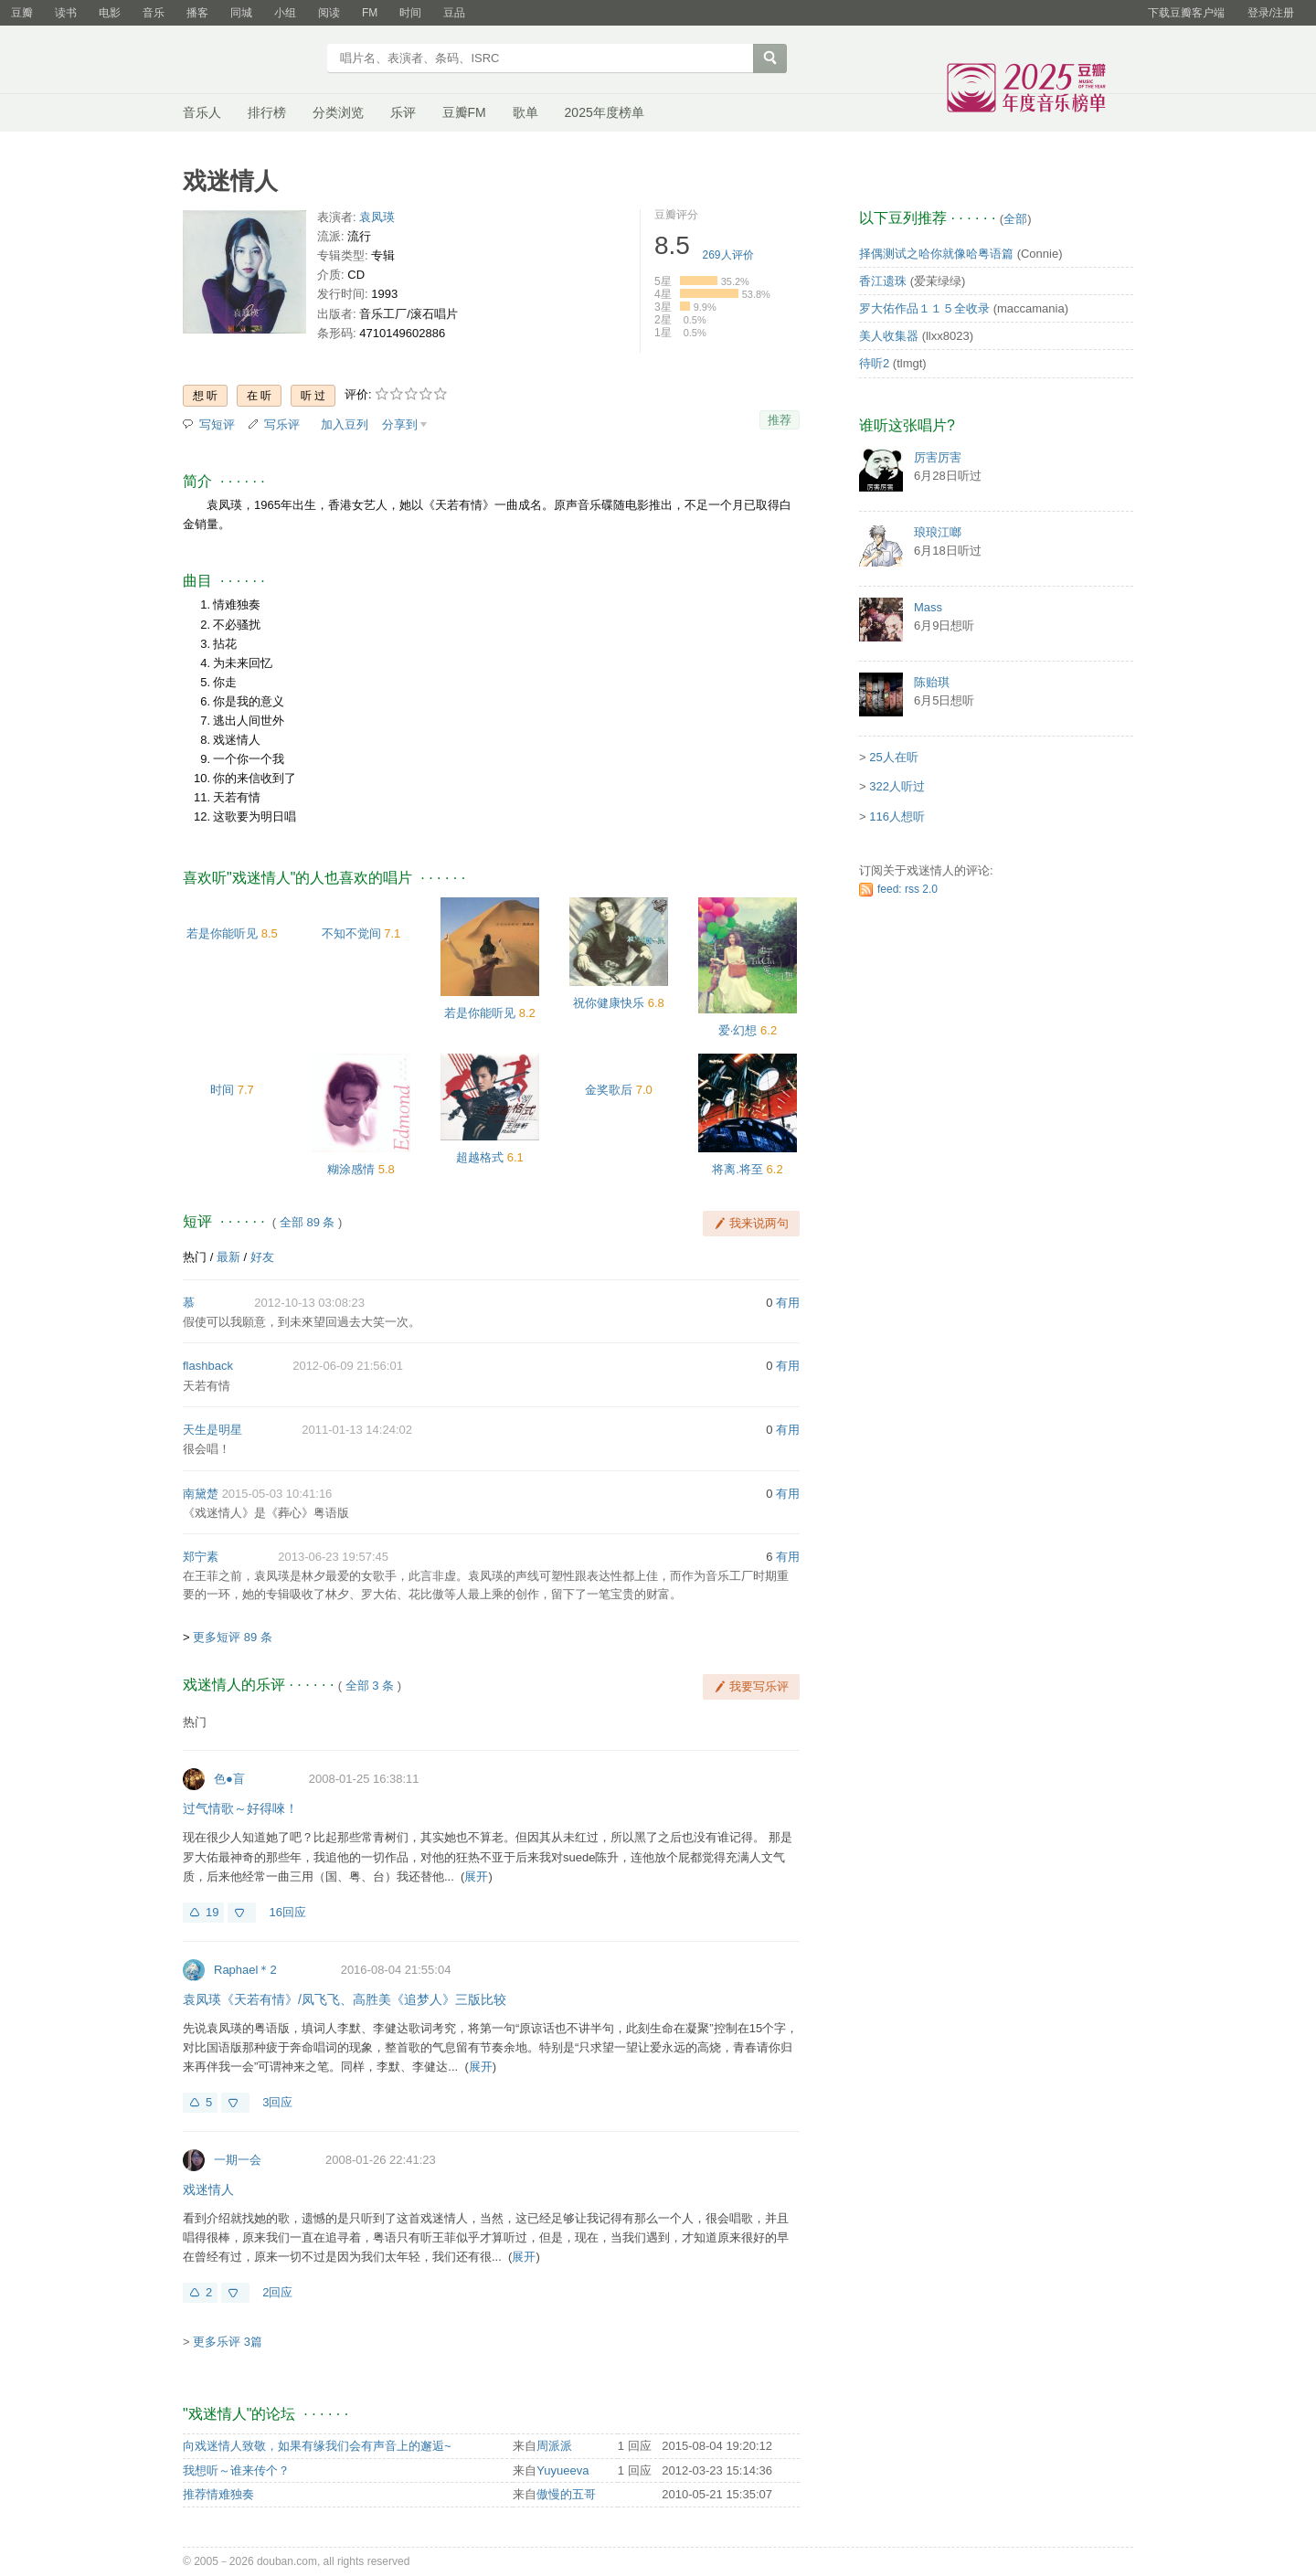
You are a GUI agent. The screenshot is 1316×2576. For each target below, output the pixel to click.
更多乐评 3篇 (227, 2341)
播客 (197, 12)
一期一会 (237, 2160)
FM (369, 12)
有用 (788, 1302)
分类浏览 (338, 112)
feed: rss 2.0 (907, 889)
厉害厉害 (937, 457)
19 (212, 1912)
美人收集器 (888, 336)
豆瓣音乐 (249, 60)
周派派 (554, 2446)
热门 (195, 1257)
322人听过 (897, 786)
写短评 (217, 424)
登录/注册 (1270, 12)
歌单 (525, 112)
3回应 (277, 2102)
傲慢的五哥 (566, 2494)
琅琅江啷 (937, 532)
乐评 (403, 112)
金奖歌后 (608, 1090)
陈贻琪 (932, 682)
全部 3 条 (369, 1685)
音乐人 (202, 112)
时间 (410, 12)
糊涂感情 (351, 1169)
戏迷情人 (208, 2189)
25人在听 (893, 757)
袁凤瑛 (377, 217)
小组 (285, 12)
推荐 (779, 420)
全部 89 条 (307, 1222)
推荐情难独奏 (218, 2494)
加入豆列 (344, 424)
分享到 (400, 424)
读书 (66, 12)
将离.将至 (737, 1169)
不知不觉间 (351, 933)
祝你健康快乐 (608, 1003)
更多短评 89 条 (232, 1637)
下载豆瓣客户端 (1186, 12)
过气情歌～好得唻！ (240, 1808)
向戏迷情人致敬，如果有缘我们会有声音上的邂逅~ (317, 2446)
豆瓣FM (464, 112)
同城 (241, 12)
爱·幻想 (738, 1030)
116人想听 (897, 816)
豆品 (454, 12)
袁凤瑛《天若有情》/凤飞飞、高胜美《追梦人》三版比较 (344, 1999)
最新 (228, 1257)
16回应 (287, 1912)
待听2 (874, 363)
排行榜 (267, 112)
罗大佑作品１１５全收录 (924, 308)
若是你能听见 (222, 933)
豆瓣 (22, 12)
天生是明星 (212, 1429)
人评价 (728, 255)
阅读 (329, 12)
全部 (1015, 219)
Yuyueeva (562, 2470)
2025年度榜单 (604, 112)
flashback (208, 1366)
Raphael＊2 (245, 1970)
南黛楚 (200, 1493)
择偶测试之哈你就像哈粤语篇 (936, 253)
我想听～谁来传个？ (236, 2470)
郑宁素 (200, 1557)
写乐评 (282, 424)
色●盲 (229, 1779)
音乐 (153, 12)
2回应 (277, 2292)
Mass (928, 607)
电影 (110, 12)
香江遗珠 (883, 281)
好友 (262, 1257)
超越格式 (480, 1157)
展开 (476, 1876)
